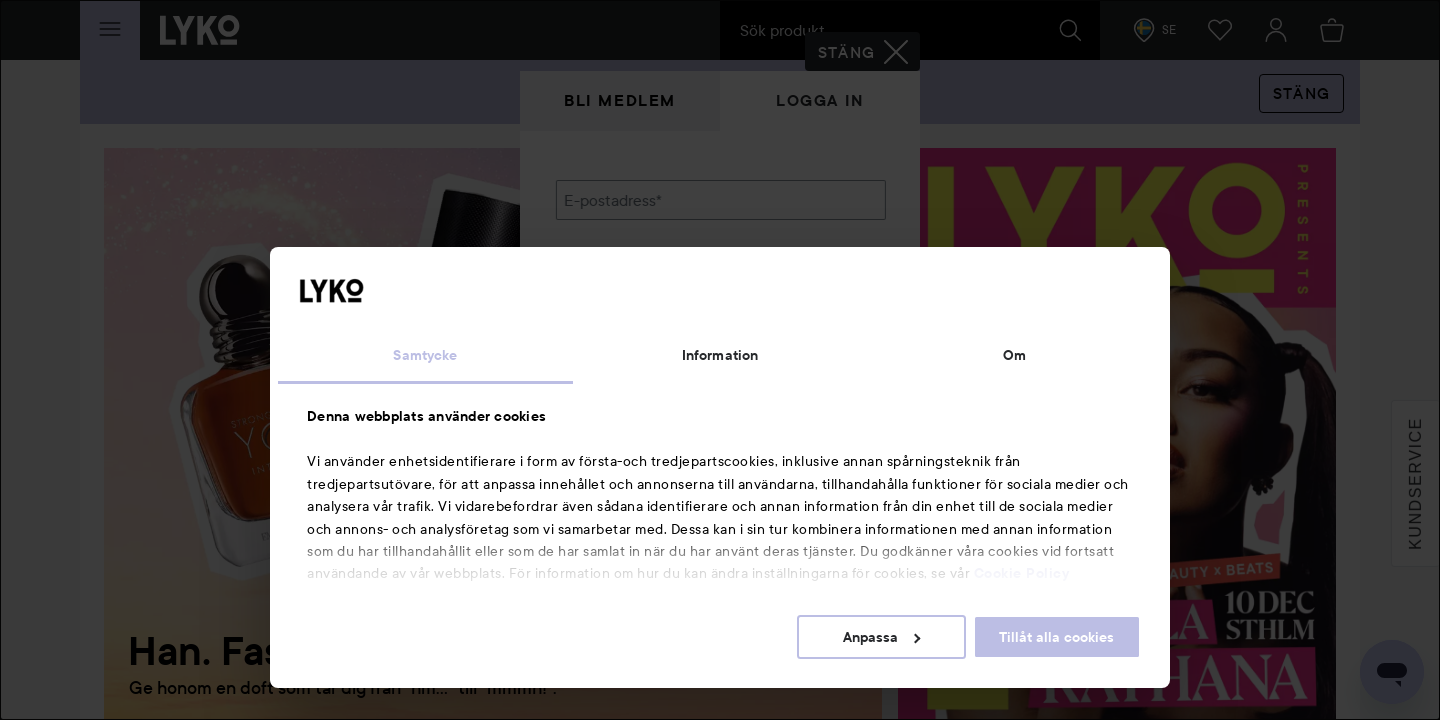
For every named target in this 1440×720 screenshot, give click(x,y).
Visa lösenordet (833, 302)
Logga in (820, 100)
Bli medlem (620, 100)
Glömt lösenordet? (621, 340)
